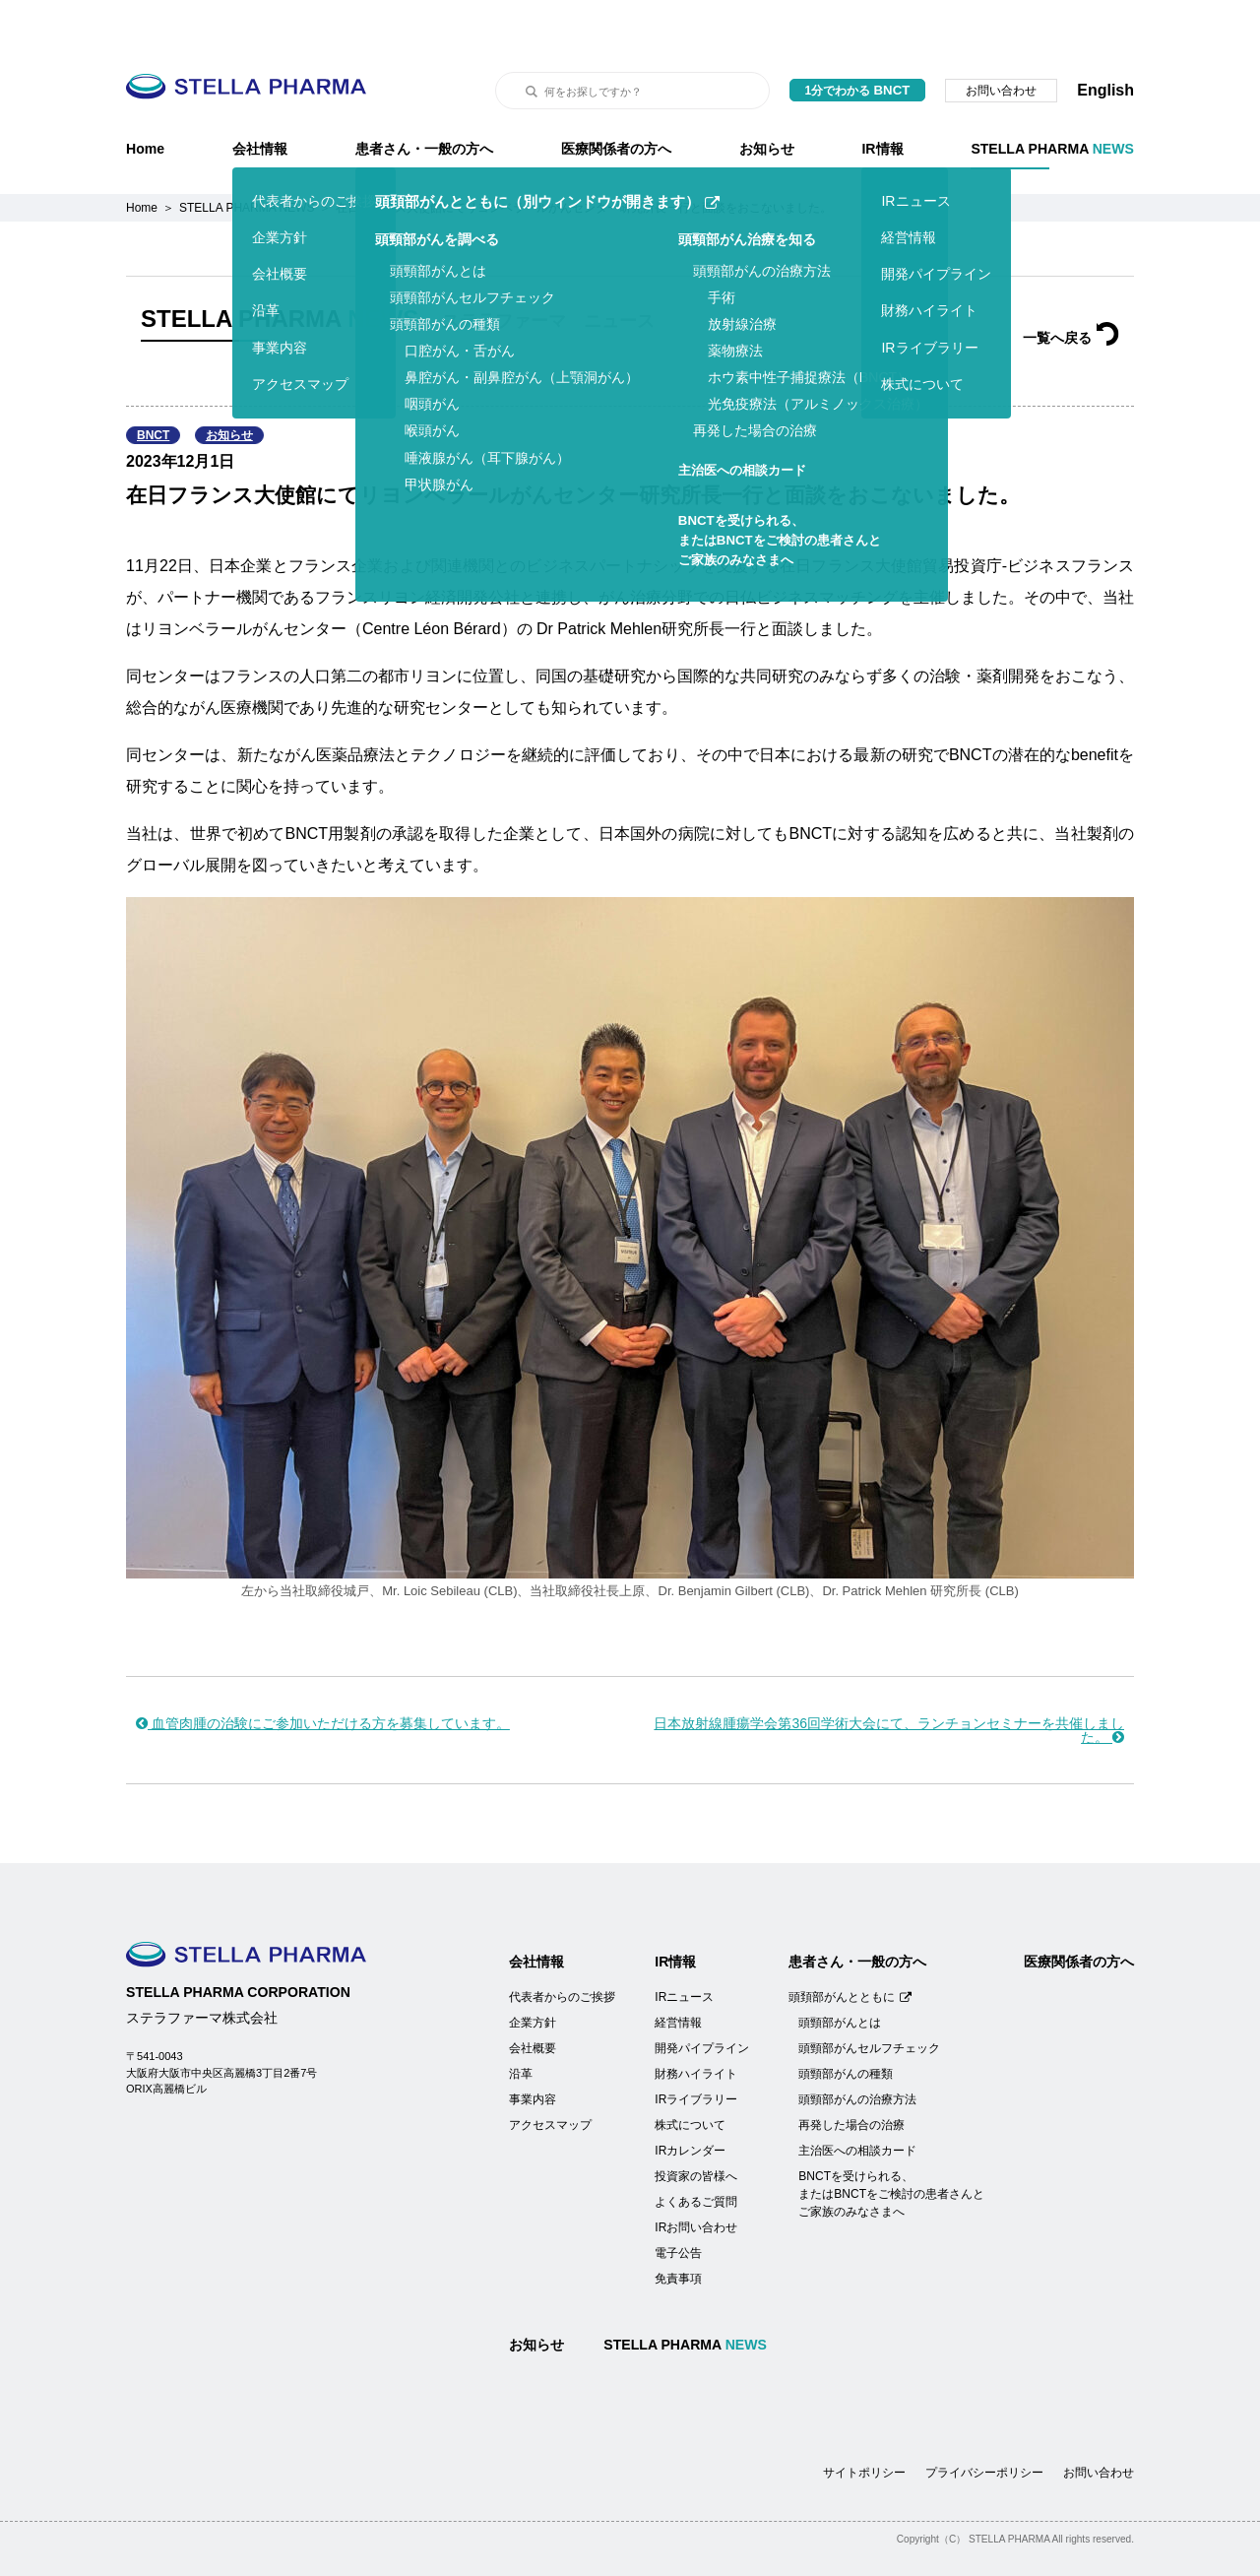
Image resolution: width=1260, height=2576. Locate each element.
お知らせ (766, 99)
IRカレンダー (690, 2101)
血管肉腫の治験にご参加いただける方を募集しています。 (323, 1674)
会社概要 (532, 1999)
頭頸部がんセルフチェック (869, 1999)
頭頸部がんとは (839, 1973)
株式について (690, 2076)
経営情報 (678, 1973)
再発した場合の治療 (851, 2076)
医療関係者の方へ (616, 99)
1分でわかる (858, 40)
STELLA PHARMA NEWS (246, 158)
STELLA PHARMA (1052, 99)
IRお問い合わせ (696, 2178)
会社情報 (259, 99)
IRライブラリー (696, 2050)
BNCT (153, 386)
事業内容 (532, 2050)
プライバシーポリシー (984, 2423)
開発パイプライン (702, 1999)
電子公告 (678, 2204)
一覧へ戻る (1071, 288)
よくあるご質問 (696, 2152)
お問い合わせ (1001, 41)
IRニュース (684, 1948)
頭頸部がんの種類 (845, 2024)
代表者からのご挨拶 (562, 1948)
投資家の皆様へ (696, 2127)
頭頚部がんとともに (850, 1948)
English (1105, 40)
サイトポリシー (864, 2423)
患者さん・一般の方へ (424, 99)
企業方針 (532, 1973)
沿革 (521, 2024)
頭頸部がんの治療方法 (857, 2050)
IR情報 (882, 99)
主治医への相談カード (857, 2101)
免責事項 (678, 2229)
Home (145, 99)
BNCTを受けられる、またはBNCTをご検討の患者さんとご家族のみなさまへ (891, 2144)
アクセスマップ (550, 2076)
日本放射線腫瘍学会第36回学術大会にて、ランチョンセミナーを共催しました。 (889, 1681)
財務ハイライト (696, 2024)
